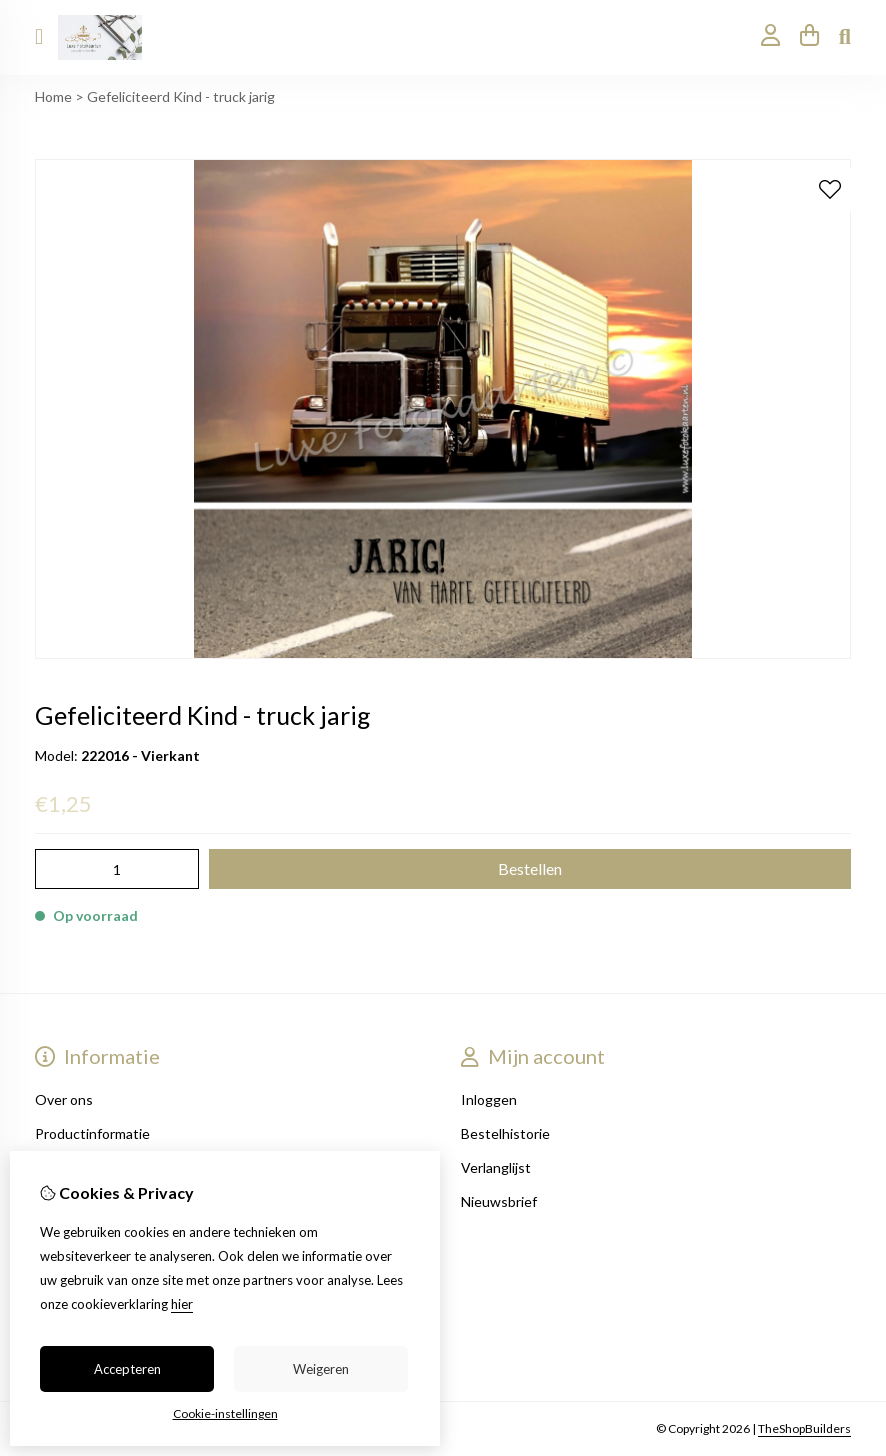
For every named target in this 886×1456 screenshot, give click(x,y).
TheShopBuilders (804, 1428)
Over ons (64, 1099)
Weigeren (321, 1369)
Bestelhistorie (505, 1133)
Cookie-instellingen (225, 1413)
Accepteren (127, 1369)
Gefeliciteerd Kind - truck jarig (181, 96)
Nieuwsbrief (499, 1201)
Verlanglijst (496, 1167)
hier (182, 1304)
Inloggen (489, 1099)
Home (53, 96)
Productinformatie (92, 1133)
